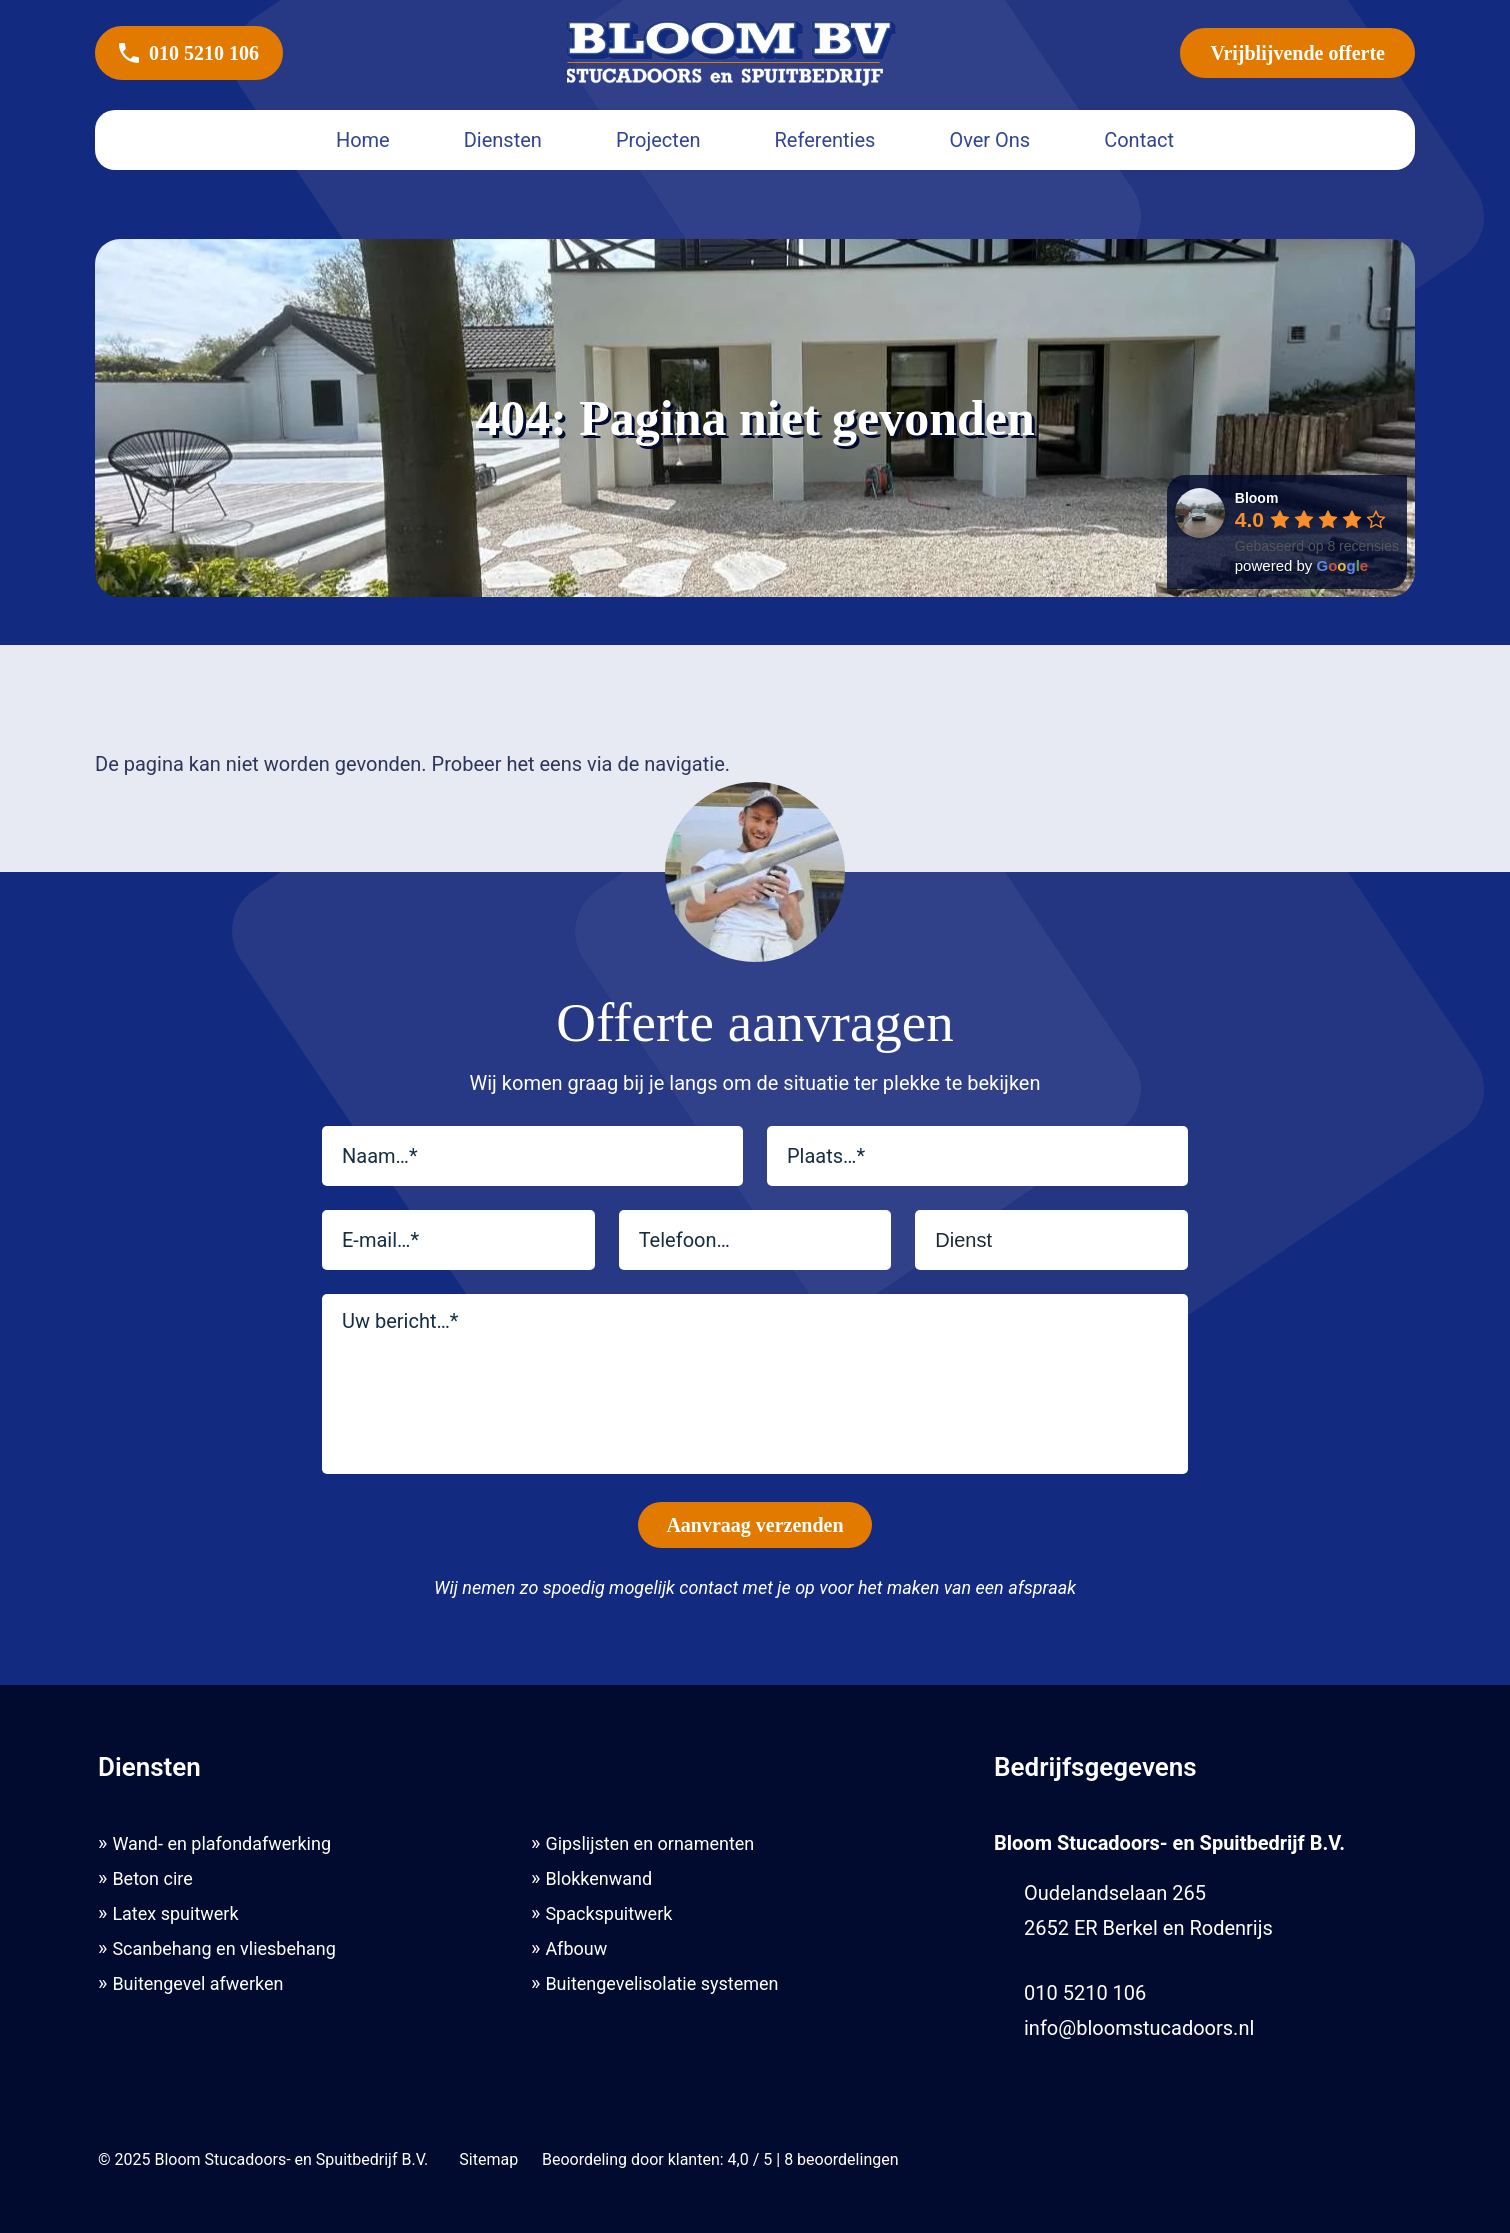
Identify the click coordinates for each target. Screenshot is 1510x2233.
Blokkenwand (598, 1878)
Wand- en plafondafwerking (221, 1843)
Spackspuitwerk (608, 1913)
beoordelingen (842, 2159)
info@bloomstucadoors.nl (1139, 2028)
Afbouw (576, 1948)
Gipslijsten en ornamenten (649, 1843)
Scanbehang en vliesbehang (223, 1948)
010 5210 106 (189, 53)
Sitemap (489, 2159)
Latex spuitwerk (175, 1913)
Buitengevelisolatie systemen (661, 1983)
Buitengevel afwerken (197, 1983)
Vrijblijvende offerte (1297, 53)
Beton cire (152, 1878)
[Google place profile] (1257, 498)
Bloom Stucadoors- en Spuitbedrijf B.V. (291, 2159)
